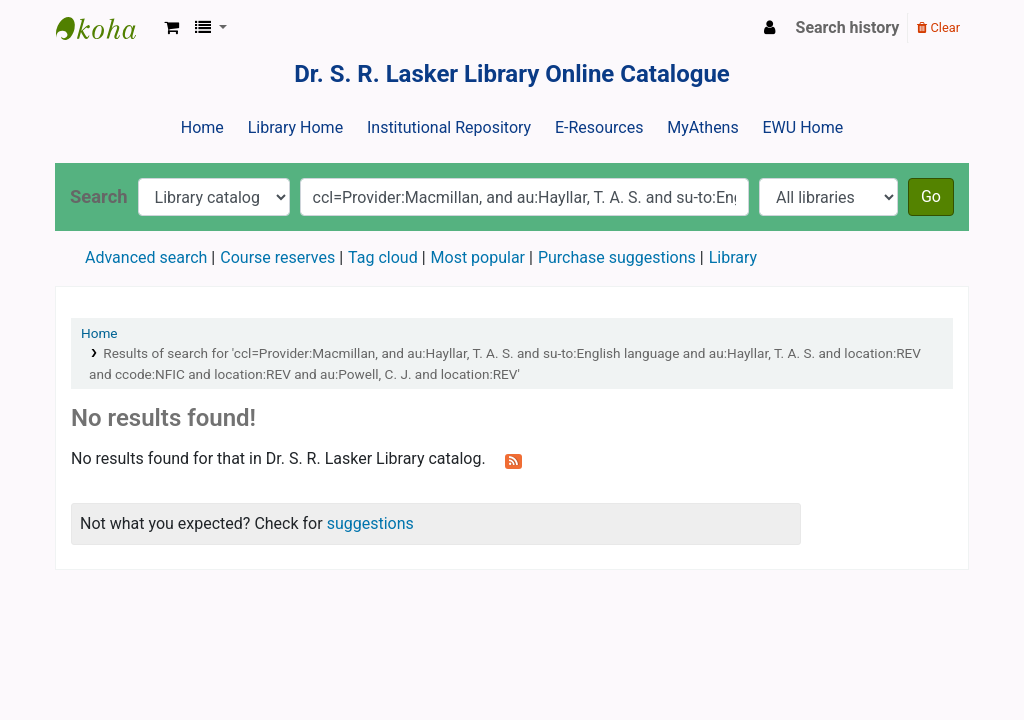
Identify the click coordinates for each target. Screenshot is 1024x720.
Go (931, 196)
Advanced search (146, 257)
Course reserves (277, 257)
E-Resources (599, 127)
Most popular (478, 257)
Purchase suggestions (617, 257)
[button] (171, 28)
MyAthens (702, 127)
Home (202, 127)
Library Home (295, 127)
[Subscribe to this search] (513, 460)
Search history (848, 27)
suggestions (370, 523)
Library (733, 257)
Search (99, 196)
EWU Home (803, 127)
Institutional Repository (449, 127)
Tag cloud (383, 257)
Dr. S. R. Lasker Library (106, 28)
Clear (938, 27)
